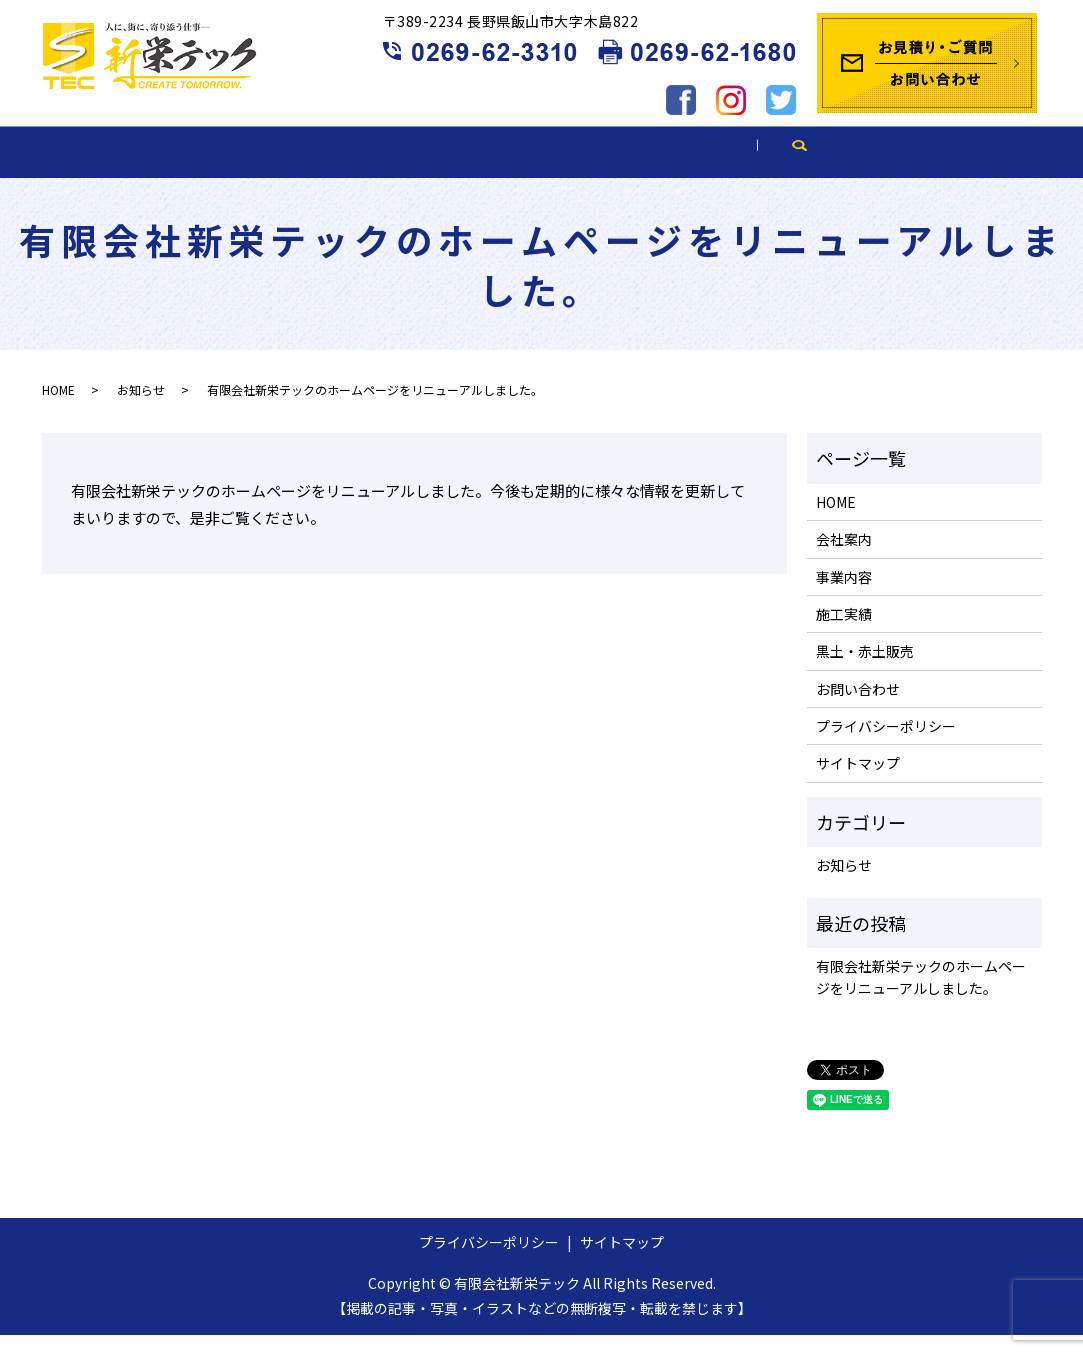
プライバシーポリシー (886, 744)
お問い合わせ (858, 707)
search (997, 169)
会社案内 (250, 168)
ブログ (888, 168)
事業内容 (400, 168)
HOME (109, 168)
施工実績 (549, 168)
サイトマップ (858, 782)
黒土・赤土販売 (722, 168)
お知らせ (141, 408)
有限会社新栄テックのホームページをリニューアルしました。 (921, 995)
